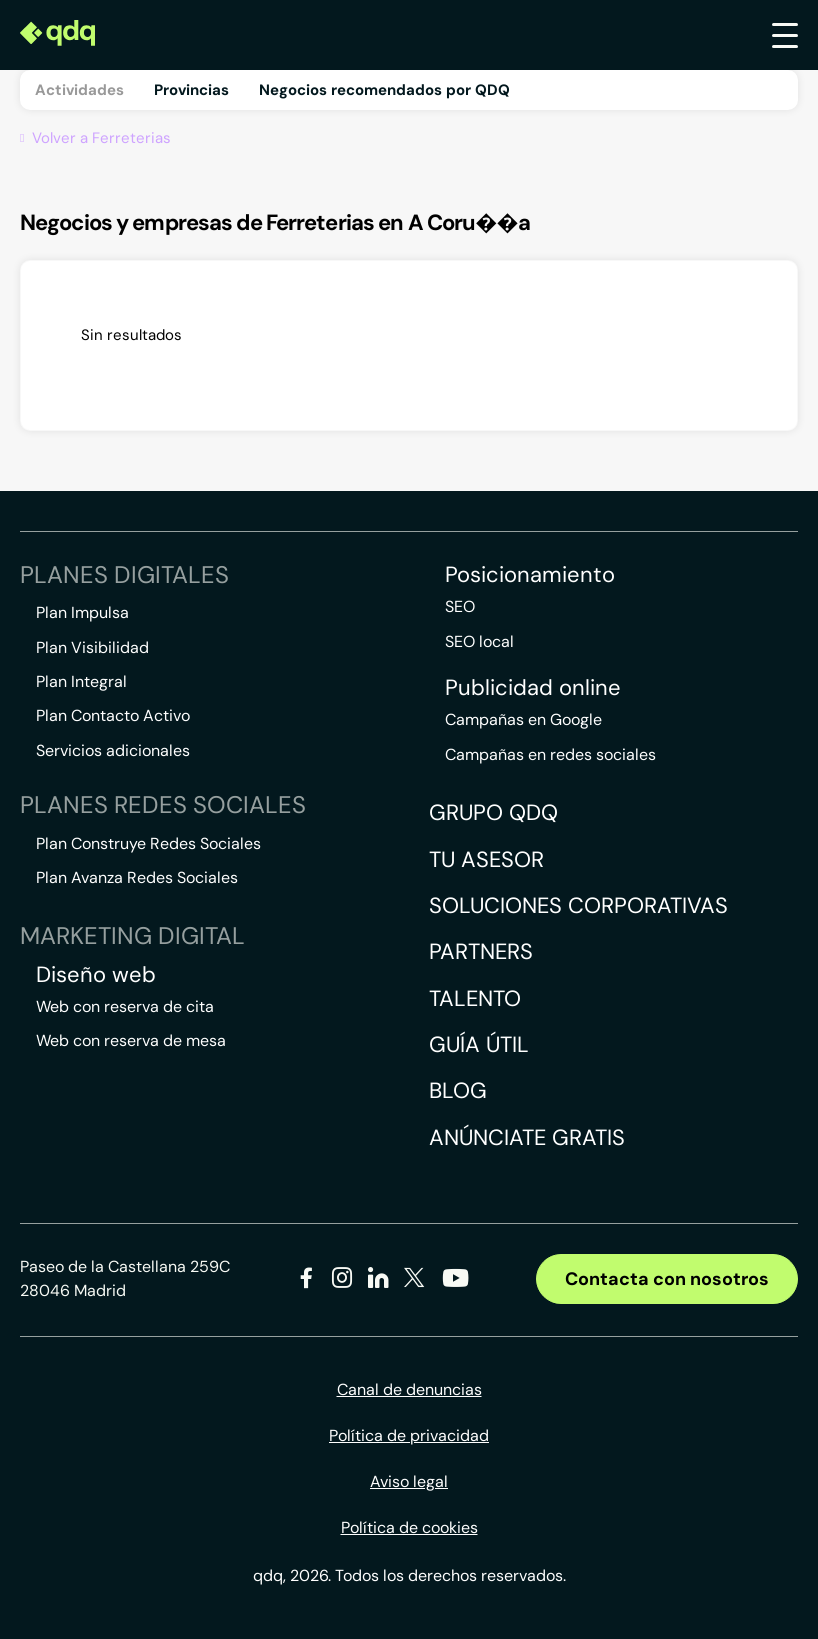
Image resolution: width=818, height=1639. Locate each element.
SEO (460, 606)
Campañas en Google (523, 719)
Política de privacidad (409, 1435)
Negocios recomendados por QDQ (384, 90)
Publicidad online (533, 688)
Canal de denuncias (409, 1389)
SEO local (479, 641)
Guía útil (479, 1044)
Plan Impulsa (82, 612)
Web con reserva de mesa (131, 1040)
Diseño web (96, 975)
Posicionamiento (530, 575)
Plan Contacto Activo (113, 715)
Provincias (191, 90)
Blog (458, 1090)
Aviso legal (409, 1481)
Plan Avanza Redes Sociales (137, 877)
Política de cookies (409, 1527)
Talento (475, 998)
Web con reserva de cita (125, 1006)
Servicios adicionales (113, 750)
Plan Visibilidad (92, 647)
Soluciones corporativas (578, 905)
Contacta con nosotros (667, 1279)
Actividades (79, 90)
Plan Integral (81, 681)
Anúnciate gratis (527, 1137)
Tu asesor (486, 859)
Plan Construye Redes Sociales (148, 843)
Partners (481, 951)
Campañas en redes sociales (550, 754)
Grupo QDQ (493, 812)
